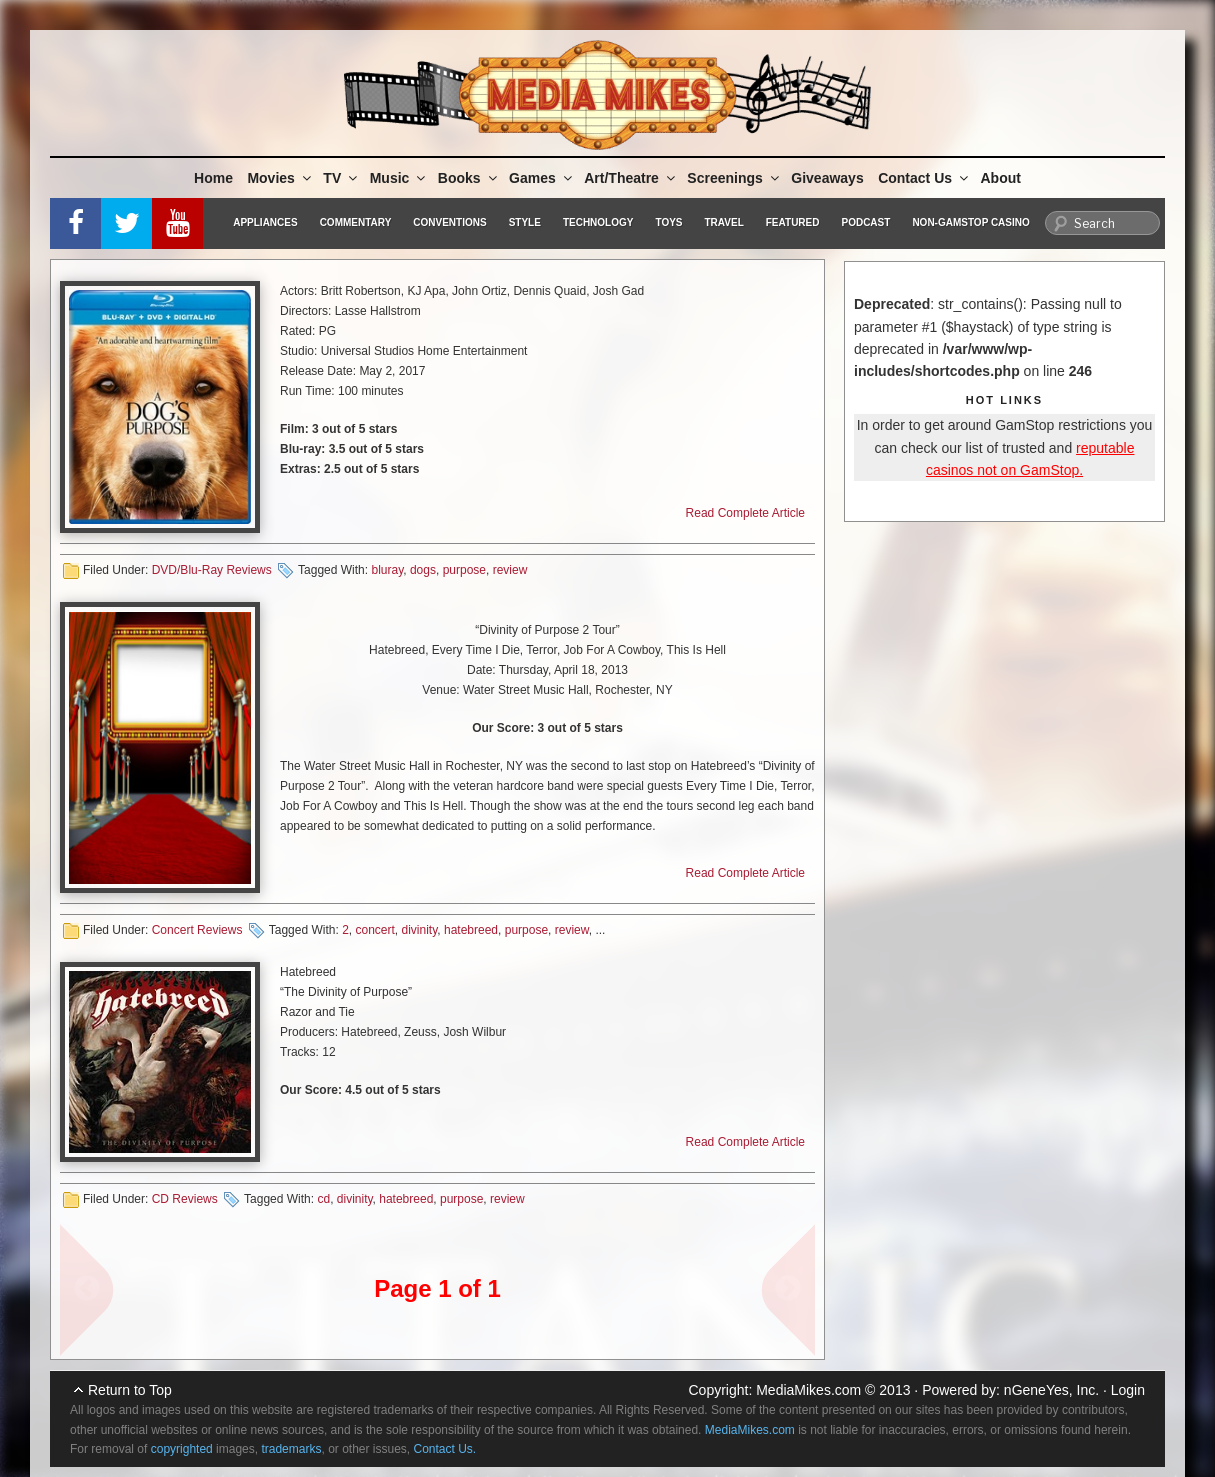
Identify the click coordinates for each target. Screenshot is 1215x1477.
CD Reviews (185, 1199)
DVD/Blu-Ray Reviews (212, 570)
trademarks (291, 1449)
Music (399, 178)
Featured (793, 222)
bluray (387, 570)
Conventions (449, 222)
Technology (598, 222)
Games (542, 178)
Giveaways (827, 178)
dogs (423, 570)
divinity (420, 930)
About (1001, 178)
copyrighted (182, 1449)
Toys (668, 222)
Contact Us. (445, 1449)
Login (1128, 1390)
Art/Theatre (631, 178)
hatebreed (471, 930)
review (510, 570)
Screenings (734, 178)
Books (469, 178)
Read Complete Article (745, 513)
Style (525, 222)
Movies (280, 178)
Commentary (356, 222)
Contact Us (924, 178)
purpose (464, 570)
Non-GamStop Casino (970, 222)
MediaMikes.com (808, 1390)
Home (213, 178)
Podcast (865, 222)
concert (374, 930)
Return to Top (130, 1390)
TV (341, 178)
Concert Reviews (197, 930)
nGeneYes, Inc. (1051, 1390)
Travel (724, 222)
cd (323, 1199)
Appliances (265, 222)
